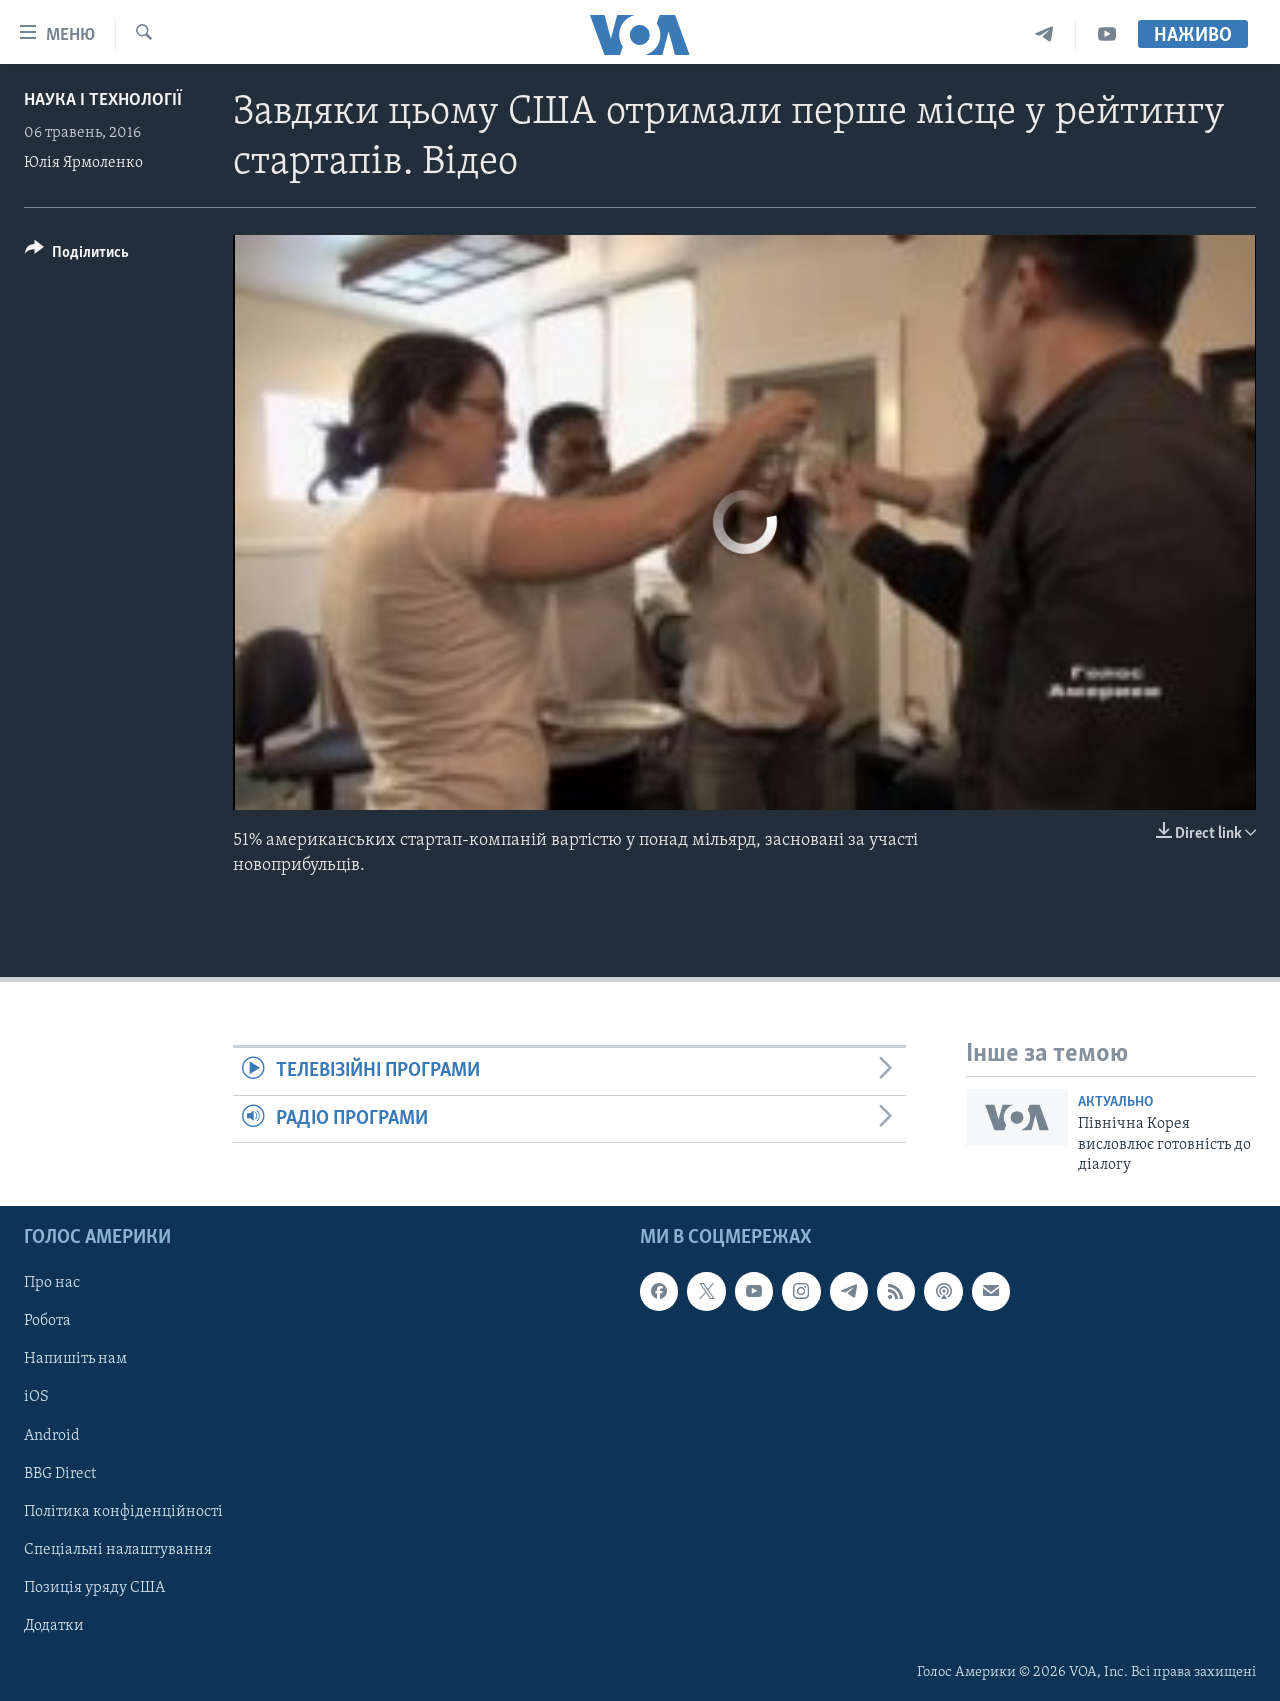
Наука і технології (103, 100)
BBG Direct (60, 1473)
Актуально (1115, 1102)
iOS (36, 1397)
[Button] (77, 255)
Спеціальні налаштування (118, 1549)
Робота (47, 1321)
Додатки (54, 1625)
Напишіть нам (75, 1359)
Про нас (52, 1283)
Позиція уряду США (94, 1587)
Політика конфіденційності (123, 1511)
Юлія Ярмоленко (83, 163)
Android (52, 1435)
